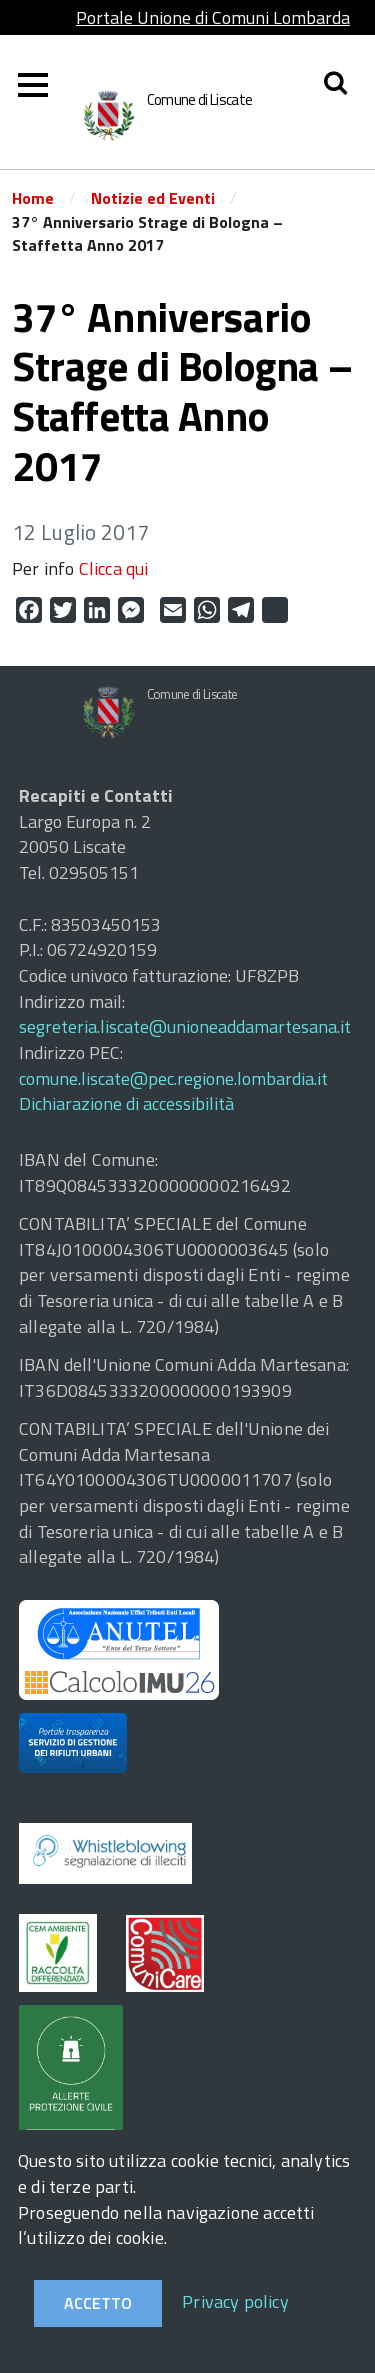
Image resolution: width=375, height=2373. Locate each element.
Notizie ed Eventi (153, 198)
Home (33, 198)
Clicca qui (114, 568)
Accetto (98, 2303)
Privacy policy (235, 2301)
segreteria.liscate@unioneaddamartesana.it (185, 1026)
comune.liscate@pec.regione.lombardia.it (173, 1078)
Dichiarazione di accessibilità (126, 1103)
